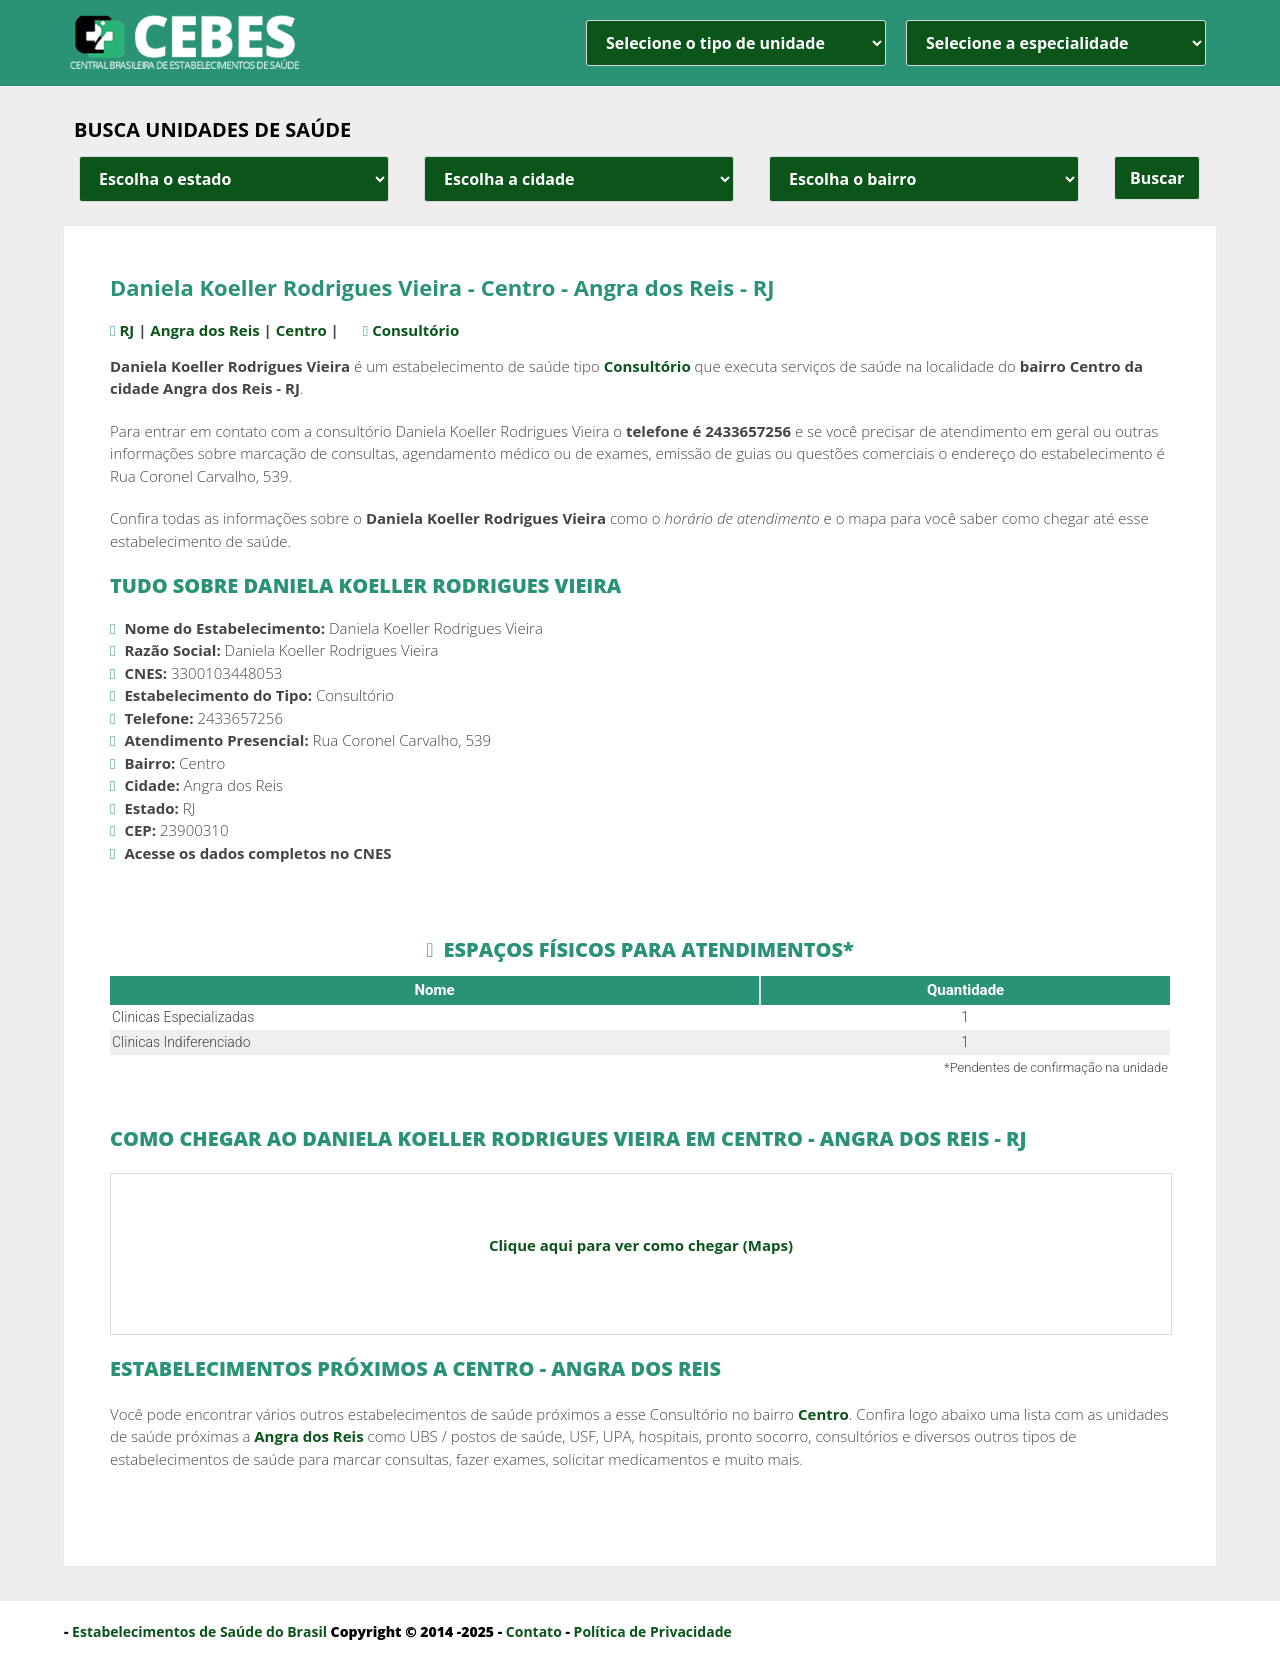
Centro (304, 330)
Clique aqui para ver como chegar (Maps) (641, 1245)
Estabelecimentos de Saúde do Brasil (199, 1631)
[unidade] (736, 43)
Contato (534, 1631)
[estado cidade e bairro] (234, 179)
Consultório (428, 330)
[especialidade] (1056, 43)
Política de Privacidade (653, 1631)
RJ (130, 330)
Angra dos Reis (208, 330)
